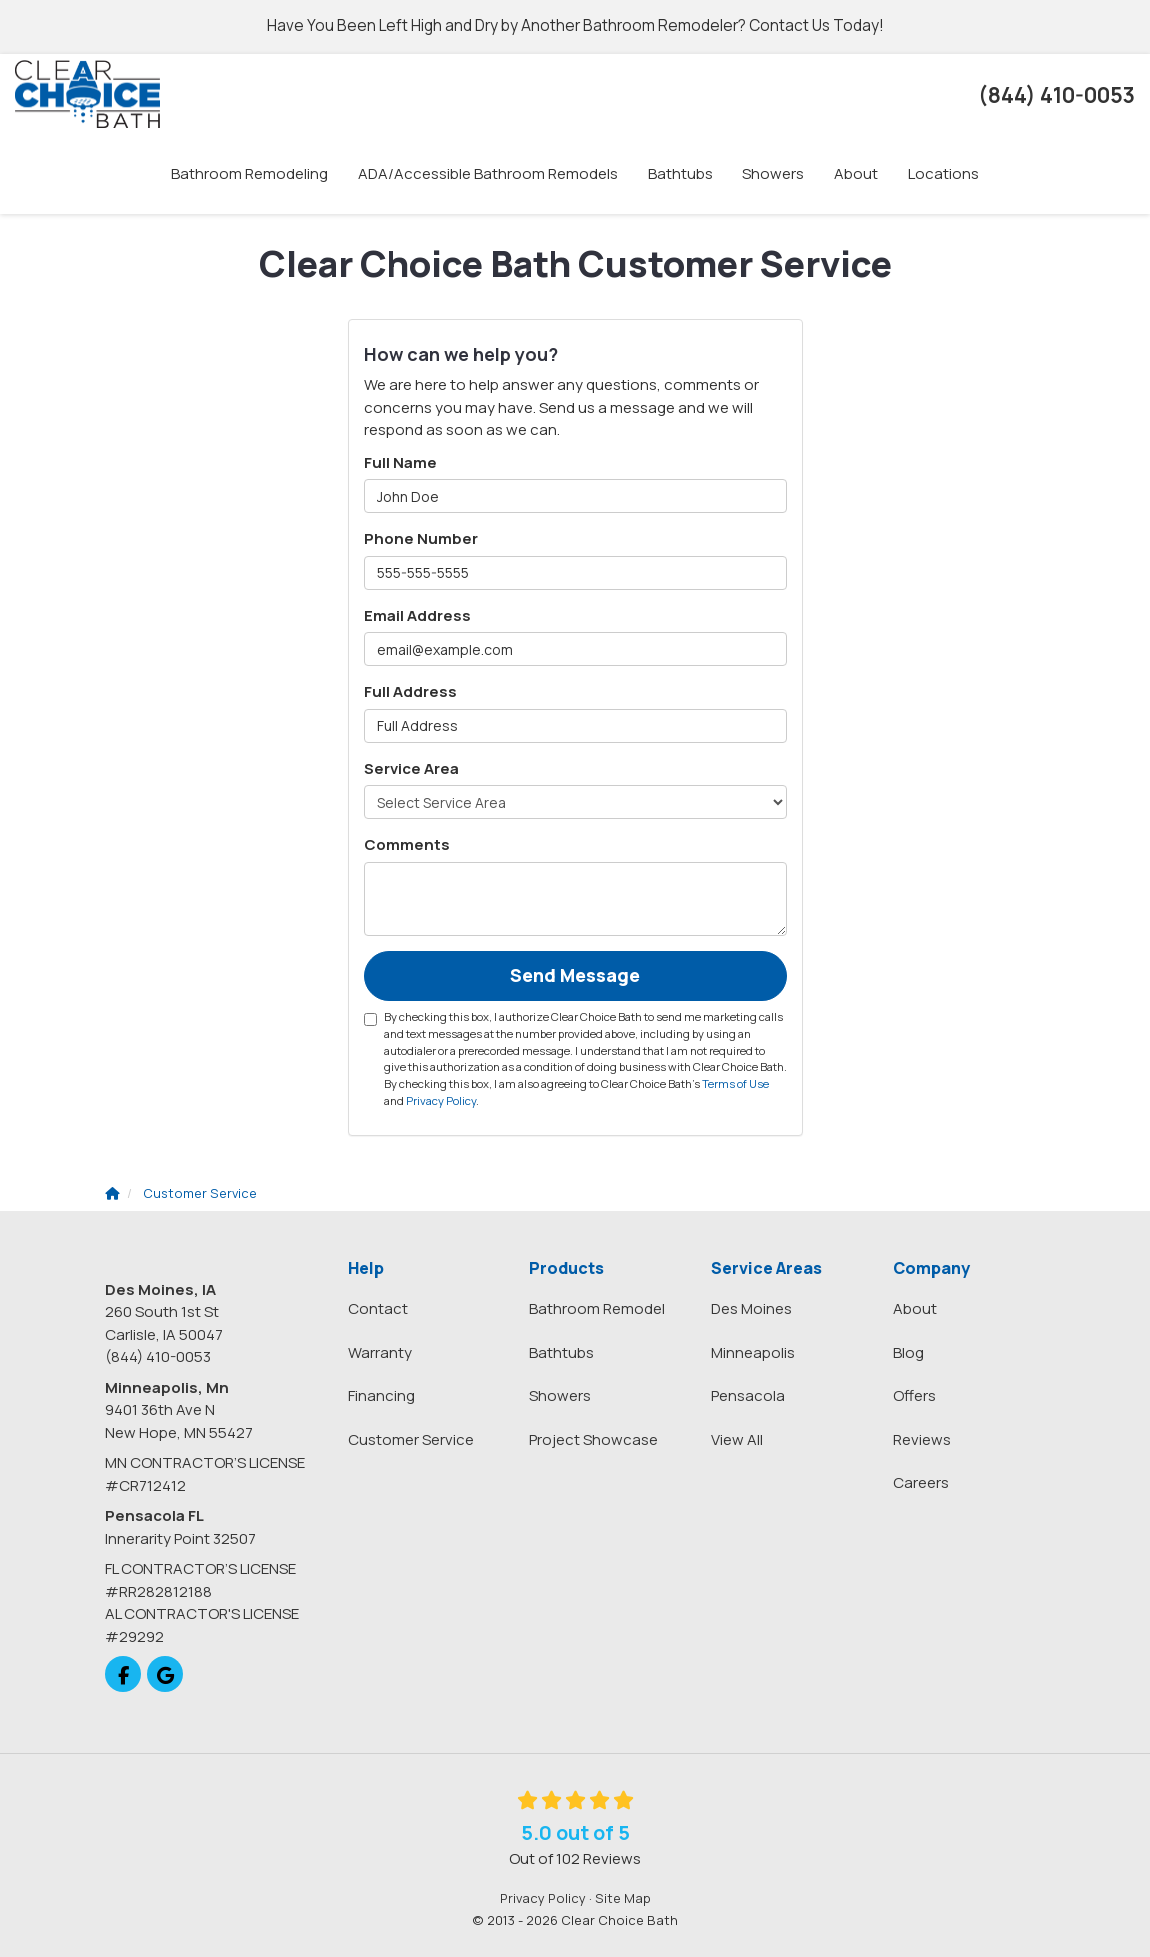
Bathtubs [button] (680, 173)
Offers (914, 1395)
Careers (921, 1482)
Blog (908, 1352)
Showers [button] (774, 173)
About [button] (857, 173)
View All (737, 1439)
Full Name (400, 462)
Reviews (922, 1439)
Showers (560, 1395)
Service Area (411, 768)
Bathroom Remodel (597, 1308)
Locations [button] (944, 173)
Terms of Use (735, 1083)
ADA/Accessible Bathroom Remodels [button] (488, 173)
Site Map (623, 1898)
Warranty (380, 1352)
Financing (381, 1395)
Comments (407, 844)
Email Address (417, 615)
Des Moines (751, 1308)
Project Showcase (593, 1439)
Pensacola (748, 1395)
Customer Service (411, 1439)
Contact (378, 1308)
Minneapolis (753, 1352)
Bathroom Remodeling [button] (249, 173)
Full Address (410, 691)
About (915, 1308)
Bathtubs (561, 1352)
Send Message (575, 975)
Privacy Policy (441, 1100)
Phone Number (421, 538)
